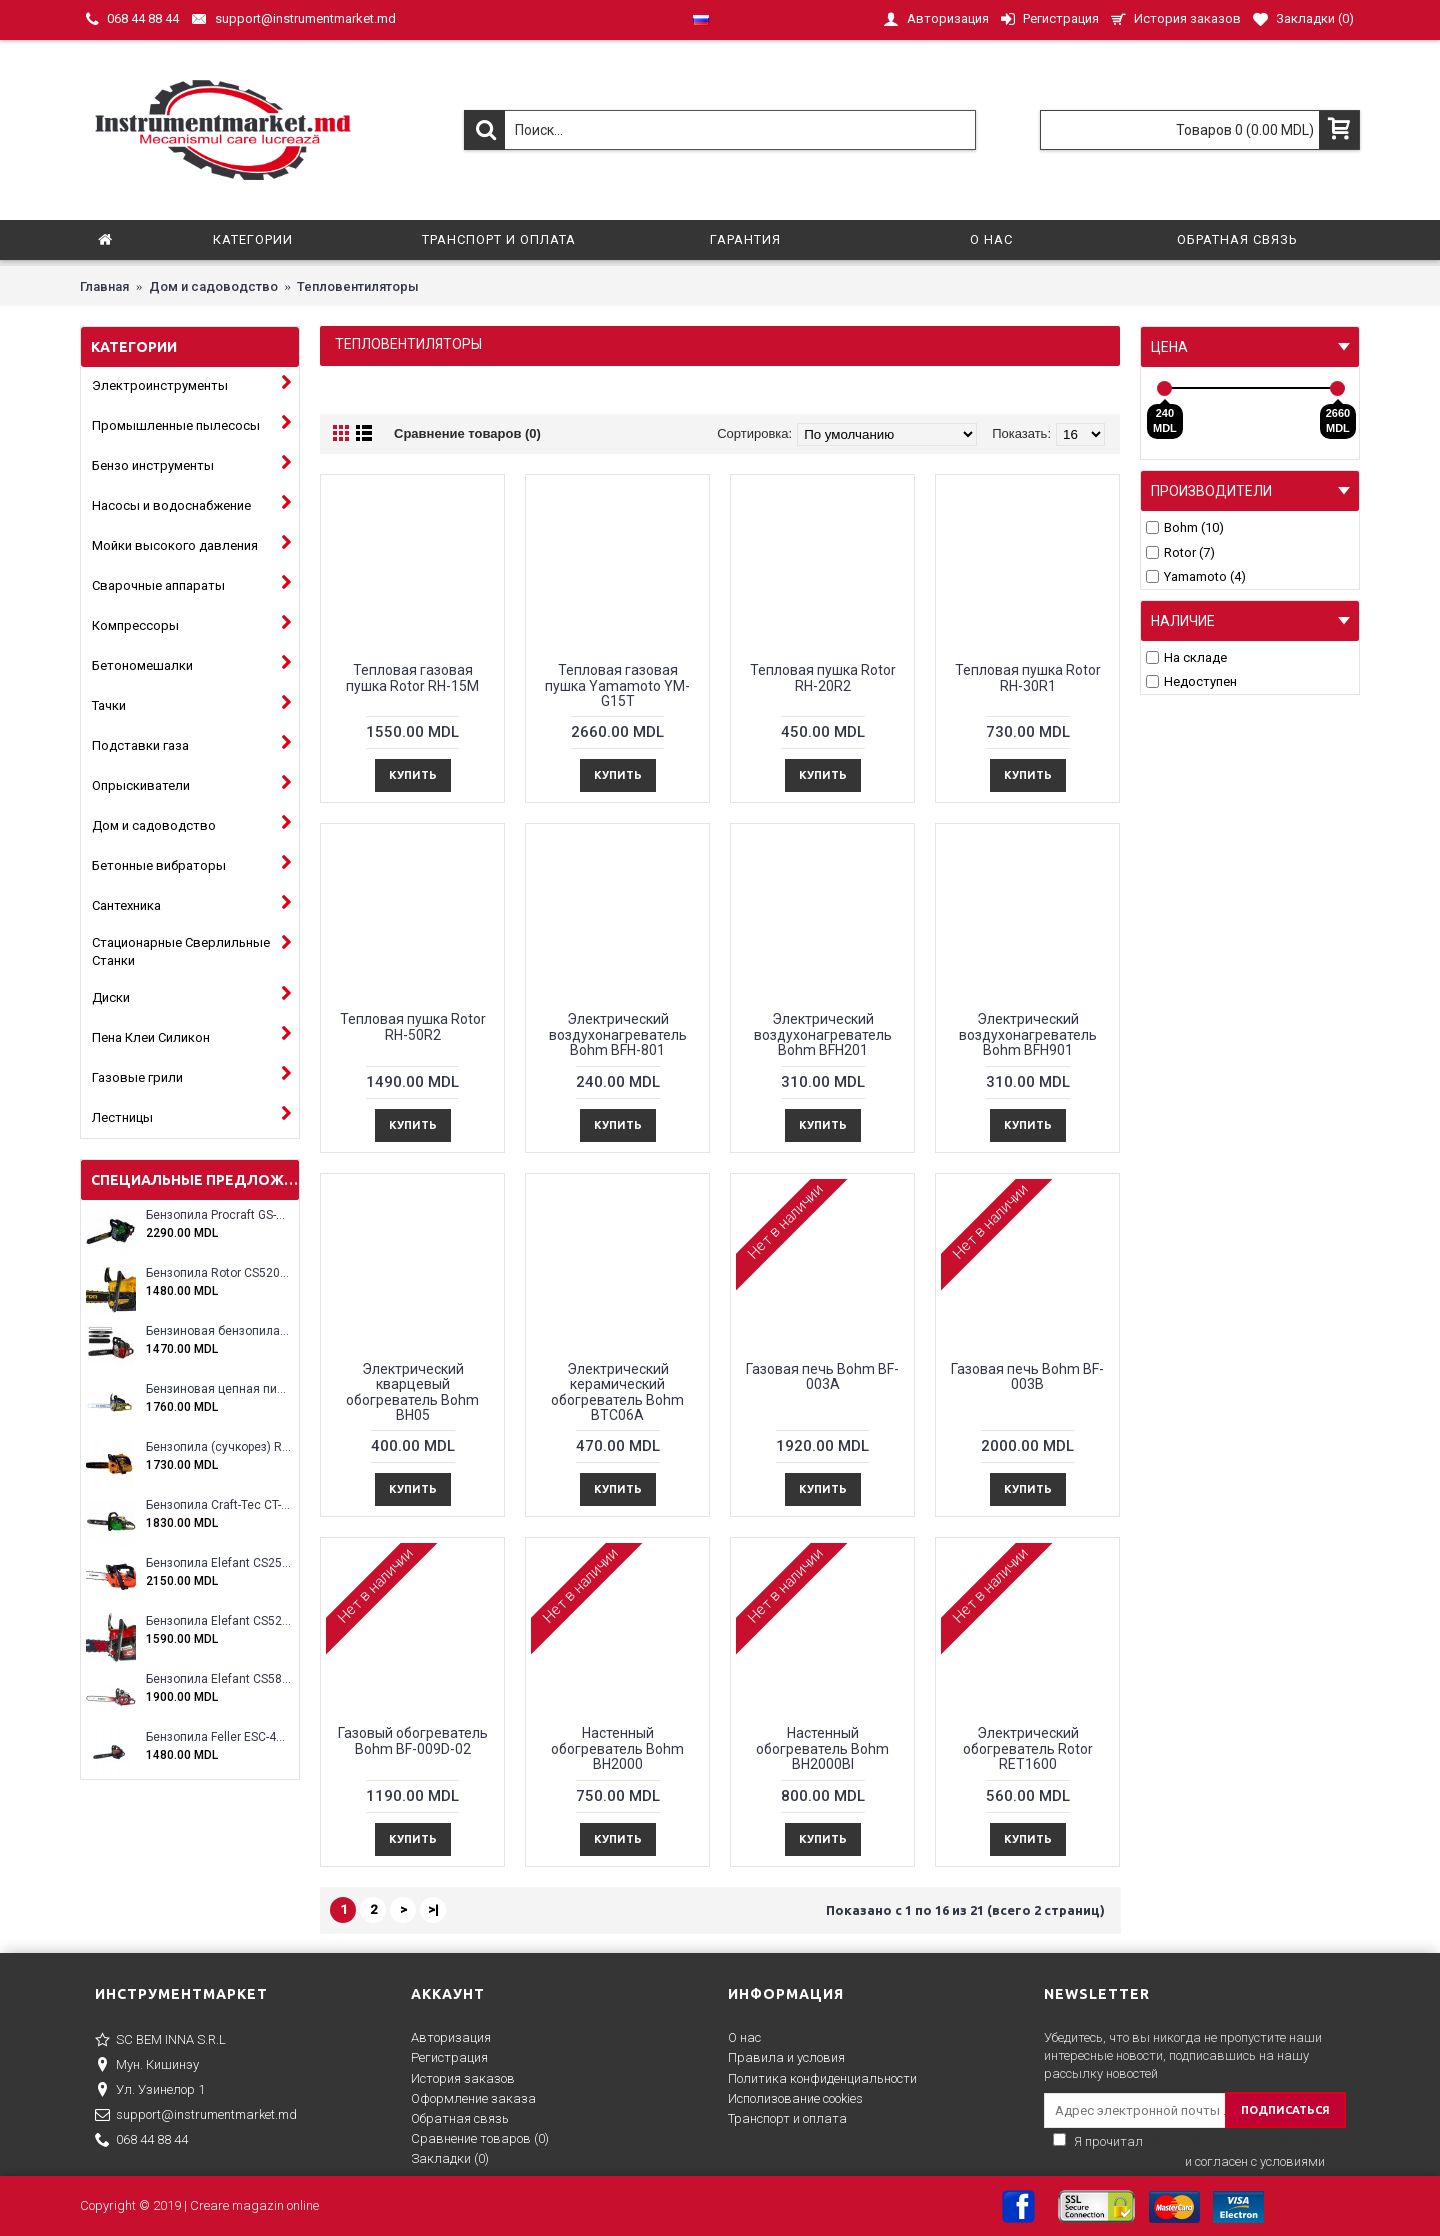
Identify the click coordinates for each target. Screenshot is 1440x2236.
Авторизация (451, 2037)
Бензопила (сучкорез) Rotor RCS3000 (218, 1447)
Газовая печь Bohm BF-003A (822, 1376)
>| (433, 1909)
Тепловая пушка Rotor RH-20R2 (823, 677)
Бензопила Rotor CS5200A (218, 1273)
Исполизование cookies (795, 2098)
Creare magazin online (254, 2205)
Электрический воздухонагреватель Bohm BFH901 (1028, 1034)
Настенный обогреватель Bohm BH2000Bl (822, 1748)
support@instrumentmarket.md (196, 2116)
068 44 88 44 (141, 2141)
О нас (744, 2037)
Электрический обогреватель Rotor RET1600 (1028, 1748)
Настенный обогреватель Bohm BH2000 (617, 1748)
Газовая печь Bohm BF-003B (1027, 1376)
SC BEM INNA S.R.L (160, 2041)
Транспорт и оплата (787, 2118)
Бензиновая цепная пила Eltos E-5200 (218, 1389)
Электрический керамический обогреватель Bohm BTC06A (617, 1392)
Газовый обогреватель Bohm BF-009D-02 (413, 1740)
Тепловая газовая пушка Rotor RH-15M (412, 677)
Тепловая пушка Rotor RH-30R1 (1028, 677)
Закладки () (450, 2158)
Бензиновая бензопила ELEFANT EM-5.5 (218, 1331)
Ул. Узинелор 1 (150, 2091)
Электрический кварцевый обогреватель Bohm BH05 (412, 1392)
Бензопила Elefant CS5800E (218, 1679)
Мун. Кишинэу (147, 2066)
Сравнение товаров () (480, 2138)
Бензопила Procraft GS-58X (218, 1215)
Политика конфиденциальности (822, 2078)
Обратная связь (460, 2118)
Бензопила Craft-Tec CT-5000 (218, 1505)
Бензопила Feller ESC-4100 (218, 1737)
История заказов (463, 2078)
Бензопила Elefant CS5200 (218, 1621)
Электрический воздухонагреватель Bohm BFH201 (823, 1034)
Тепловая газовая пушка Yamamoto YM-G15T (617, 685)
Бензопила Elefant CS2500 (218, 1563)
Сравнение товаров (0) (467, 433)
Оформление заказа (473, 2098)
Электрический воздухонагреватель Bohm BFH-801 (618, 1034)
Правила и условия (786, 2057)
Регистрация (449, 2057)
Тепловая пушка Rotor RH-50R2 (413, 1026)
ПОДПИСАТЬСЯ (1285, 2110)
